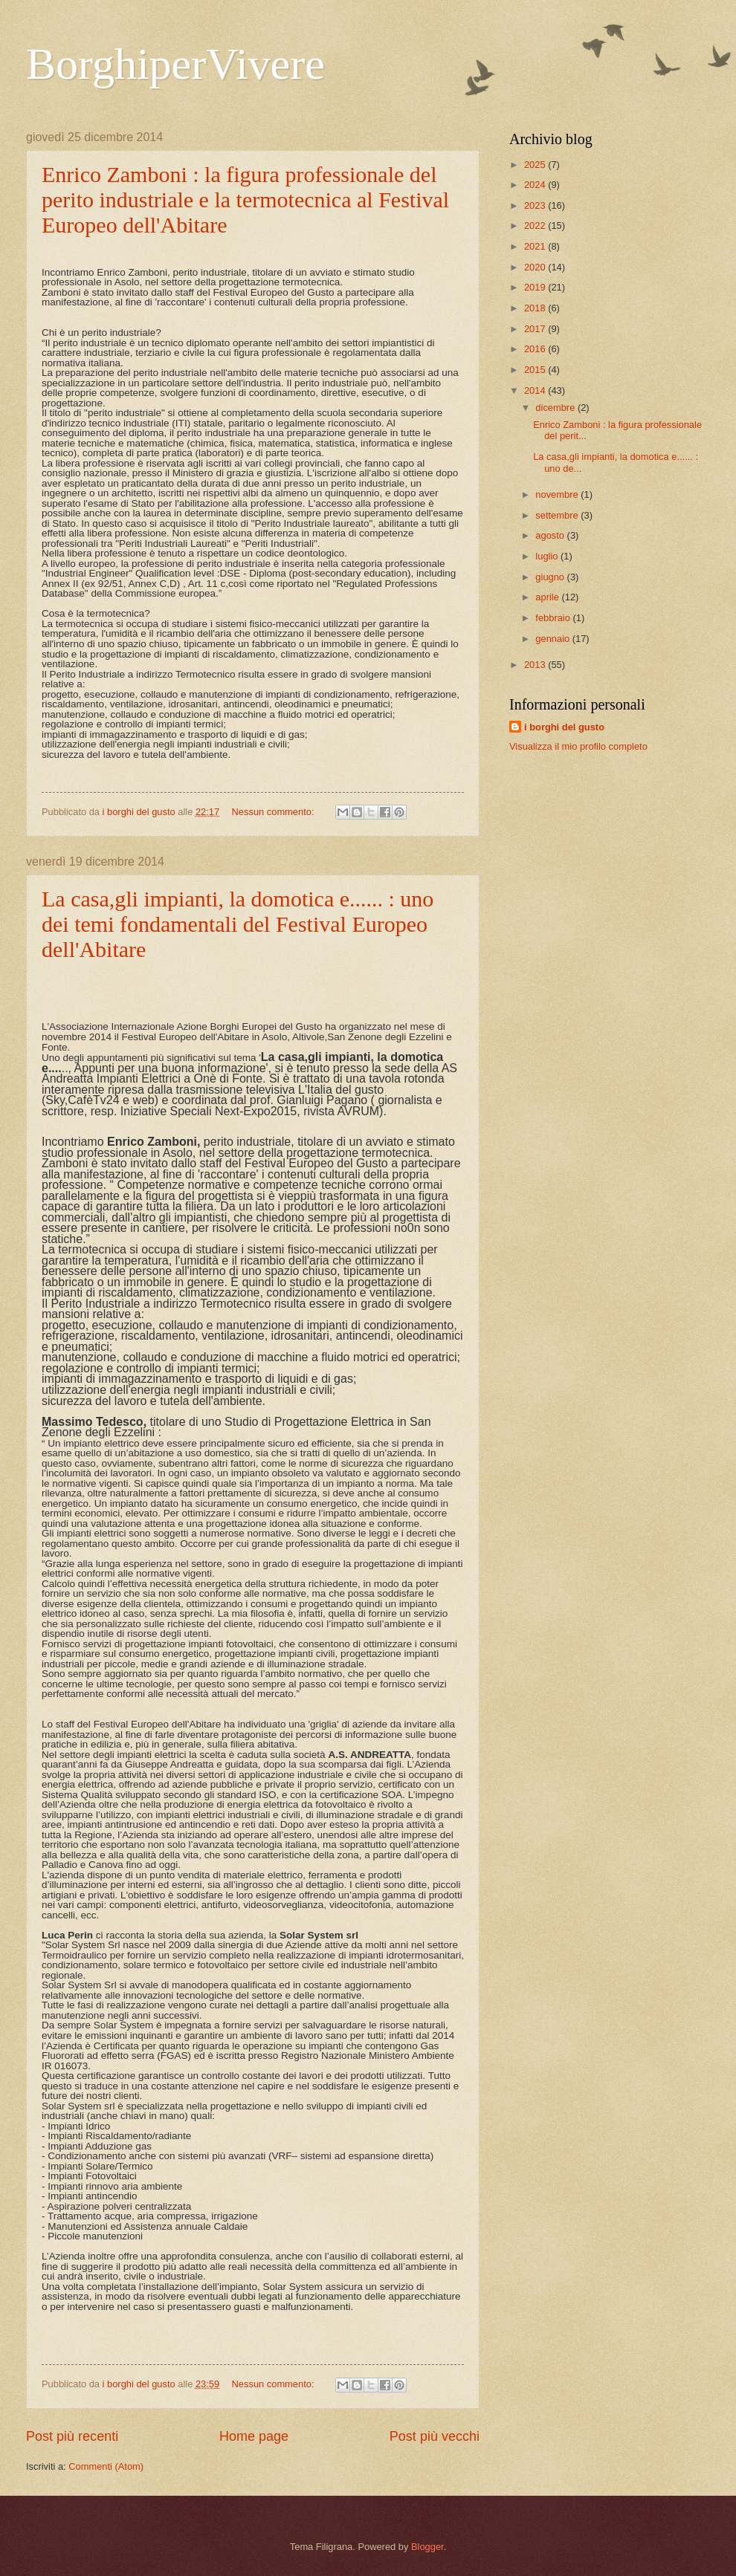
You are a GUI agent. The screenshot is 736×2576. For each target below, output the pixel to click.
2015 (536, 369)
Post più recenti (72, 2436)
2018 (536, 308)
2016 (536, 348)
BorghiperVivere (175, 63)
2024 (536, 184)
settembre (558, 515)
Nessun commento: (274, 811)
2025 (536, 164)
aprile (548, 597)
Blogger (427, 2546)
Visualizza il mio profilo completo (578, 746)
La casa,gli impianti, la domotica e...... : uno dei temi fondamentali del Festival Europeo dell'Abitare (237, 923)
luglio (548, 556)
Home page (253, 2436)
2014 (536, 390)
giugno (550, 577)
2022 (536, 225)
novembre (558, 494)
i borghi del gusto (564, 727)
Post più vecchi (435, 2436)
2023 (536, 205)
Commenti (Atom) (105, 2466)
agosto (550, 535)
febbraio (553, 617)
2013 (536, 664)
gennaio (553, 638)
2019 (536, 287)
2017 (536, 328)
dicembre (556, 407)
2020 (536, 267)
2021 (536, 246)
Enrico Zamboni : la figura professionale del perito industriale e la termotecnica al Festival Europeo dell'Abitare (245, 199)
